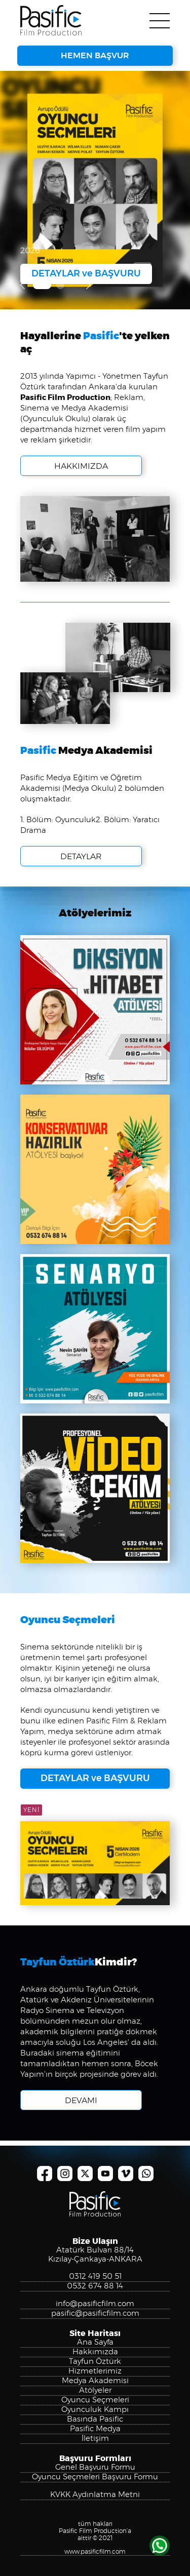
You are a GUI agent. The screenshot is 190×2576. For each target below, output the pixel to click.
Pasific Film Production (51, 20)
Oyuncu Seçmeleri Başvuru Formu (95, 2477)
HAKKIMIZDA (81, 502)
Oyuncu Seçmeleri (95, 2400)
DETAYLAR (81, 892)
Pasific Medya (95, 2429)
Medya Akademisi (95, 2381)
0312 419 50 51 (95, 2276)
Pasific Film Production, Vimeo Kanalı (125, 2173)
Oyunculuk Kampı (95, 2409)
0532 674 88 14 (95, 2286)
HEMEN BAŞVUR (95, 56)
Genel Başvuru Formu (95, 2467)
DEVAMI (81, 2101)
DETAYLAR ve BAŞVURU (86, 273)
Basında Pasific (95, 2419)
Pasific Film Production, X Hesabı (85, 2173)
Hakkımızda (95, 2352)
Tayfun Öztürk (95, 2361)
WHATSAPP (159, 2545)
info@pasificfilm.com (95, 2304)
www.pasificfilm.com (95, 2552)
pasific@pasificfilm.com (95, 2313)
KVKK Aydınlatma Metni (95, 2495)
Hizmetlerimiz (95, 2371)
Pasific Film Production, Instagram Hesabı (64, 2173)
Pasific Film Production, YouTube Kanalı (105, 2173)
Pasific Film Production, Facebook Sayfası (44, 2173)
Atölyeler (95, 2390)
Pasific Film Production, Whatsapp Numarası (146, 2173)
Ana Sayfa (95, 2342)
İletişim (95, 2438)
